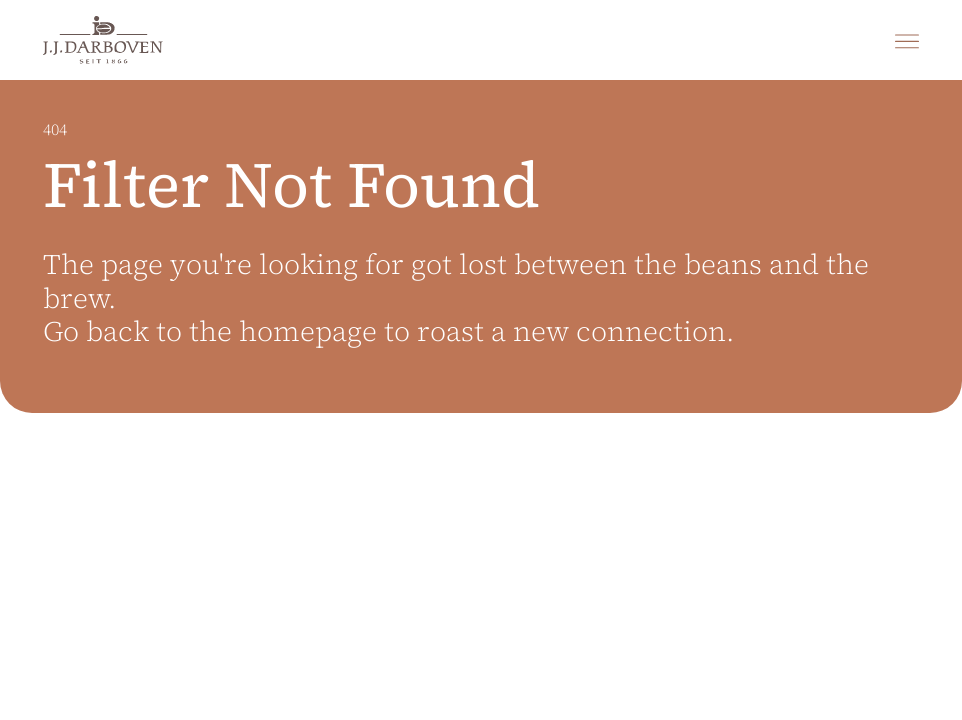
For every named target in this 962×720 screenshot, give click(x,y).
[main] (481, 400)
